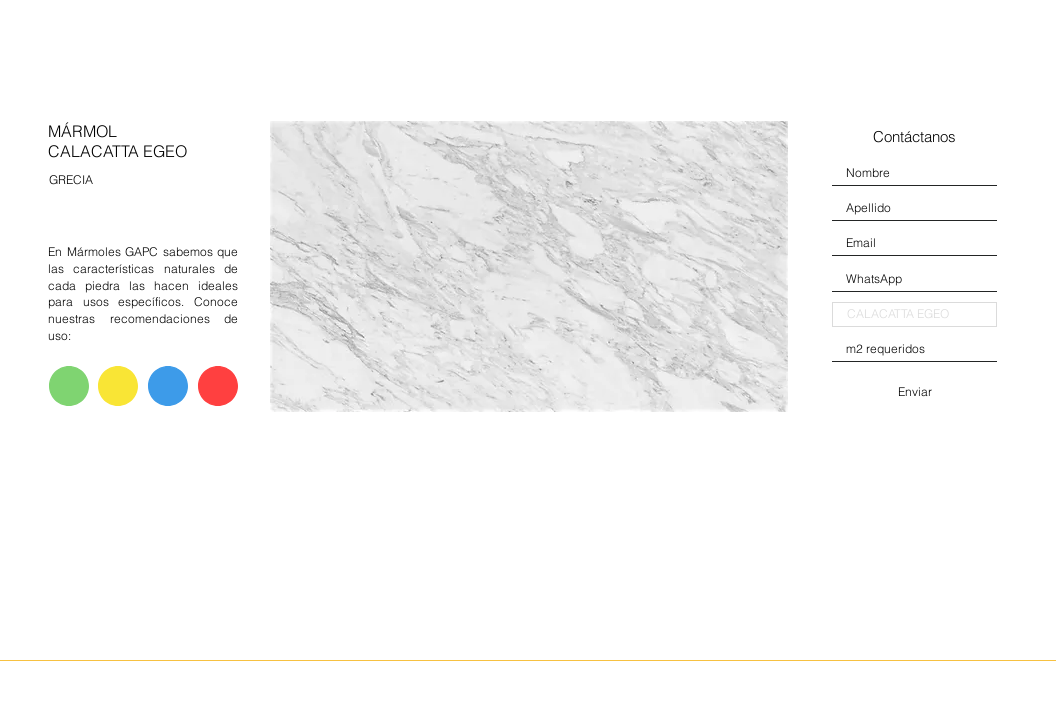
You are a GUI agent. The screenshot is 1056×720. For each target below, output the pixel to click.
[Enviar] (914, 392)
